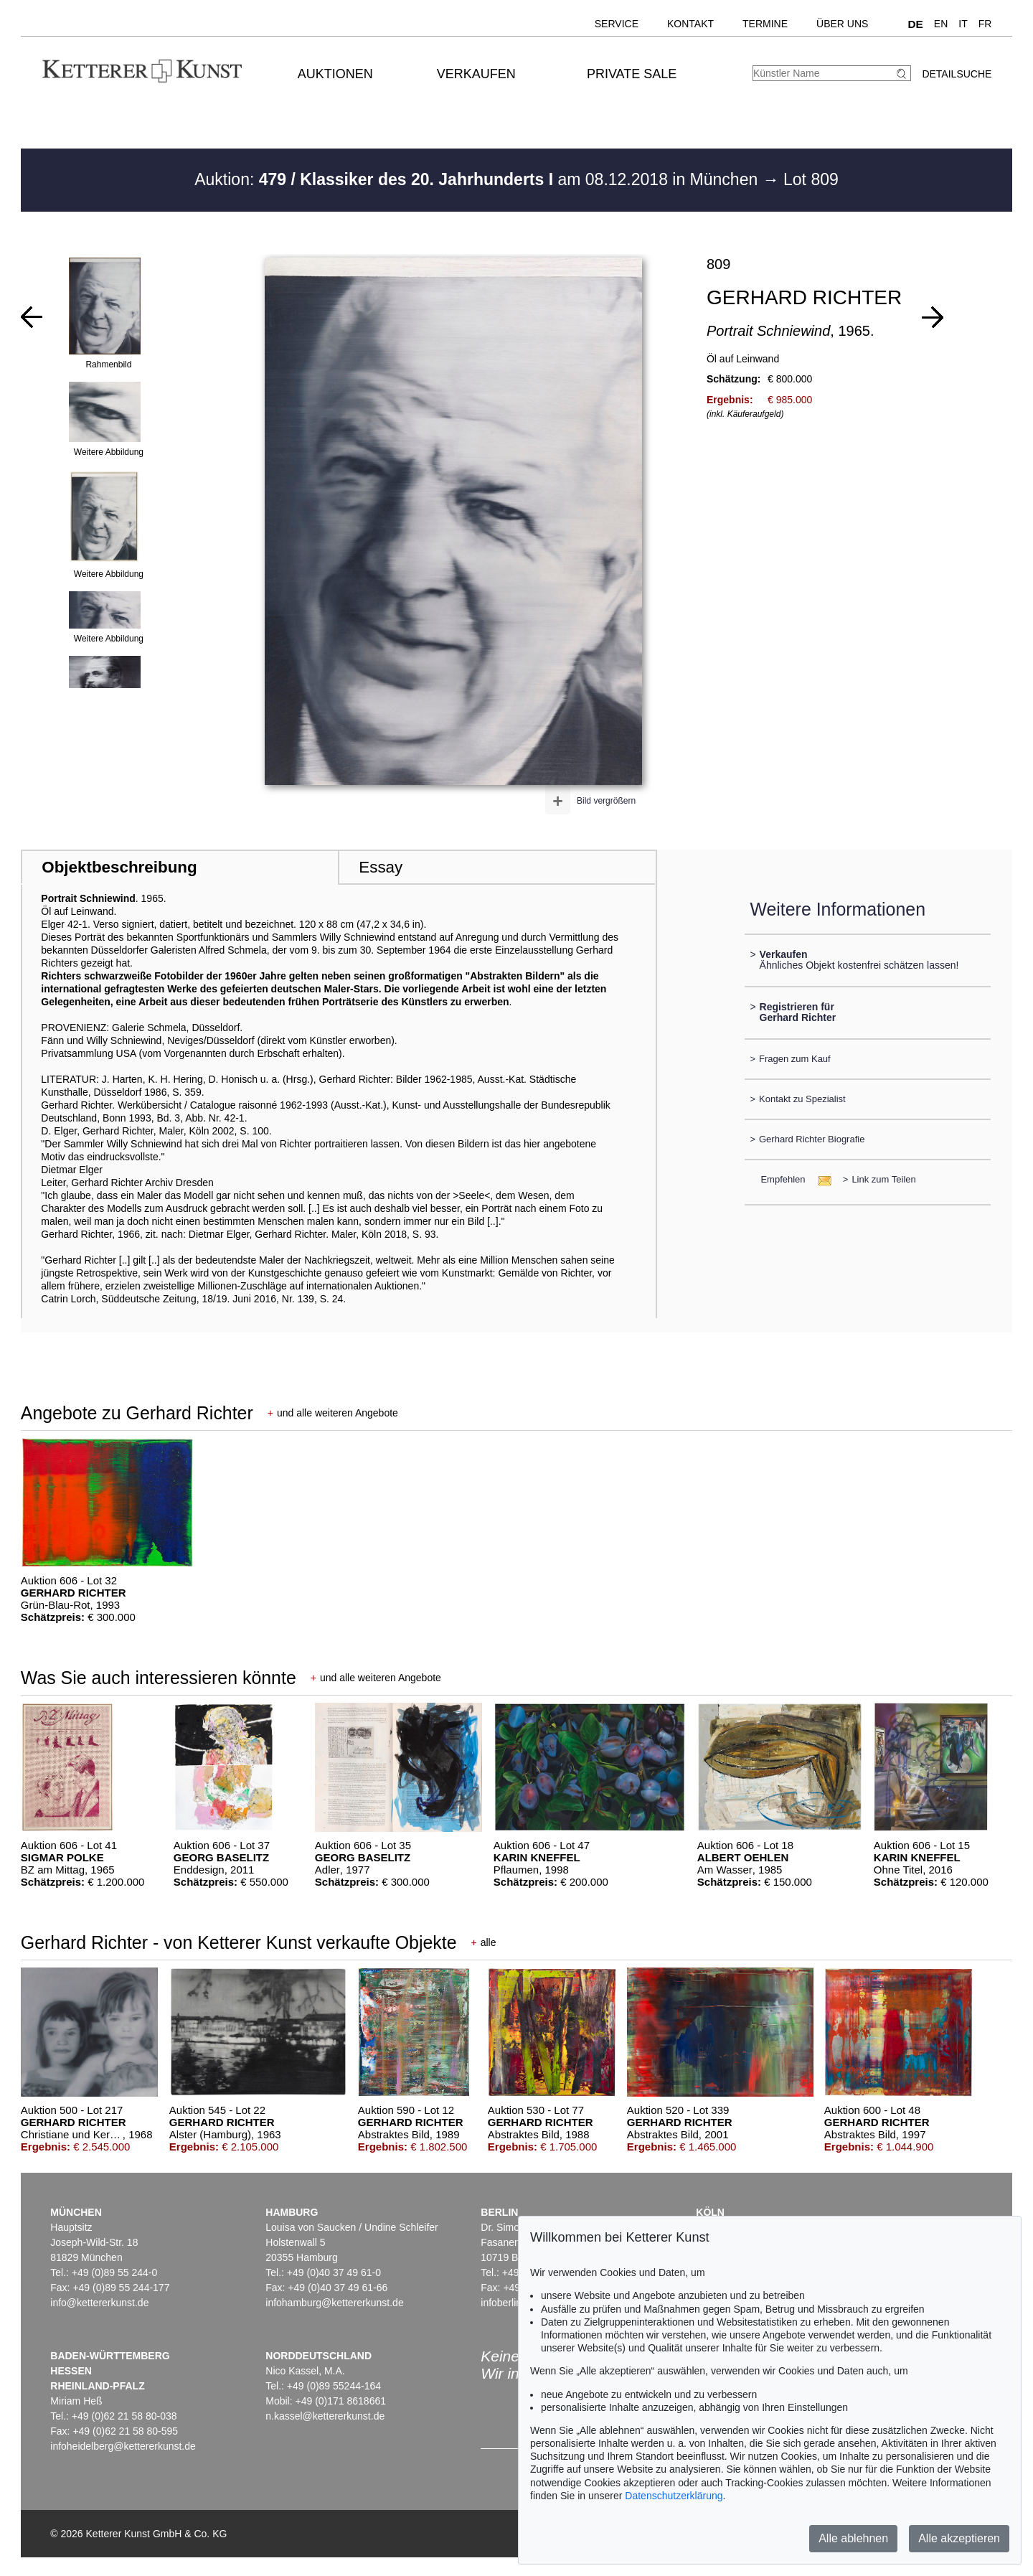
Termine (765, 23)
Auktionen (335, 74)
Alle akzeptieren (959, 2538)
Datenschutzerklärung (673, 2495)
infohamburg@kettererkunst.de (334, 2302)
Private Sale (631, 74)
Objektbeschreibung (119, 867)
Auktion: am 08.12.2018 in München (478, 179)
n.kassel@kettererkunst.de (325, 2416)
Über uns (842, 23)
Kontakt (690, 23)
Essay (380, 867)
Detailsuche (956, 74)
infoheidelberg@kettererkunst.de (123, 2446)
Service (616, 23)
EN (941, 23)
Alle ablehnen (853, 2538)
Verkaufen (476, 74)
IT (962, 23)
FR (985, 23)
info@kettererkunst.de (99, 2302)
